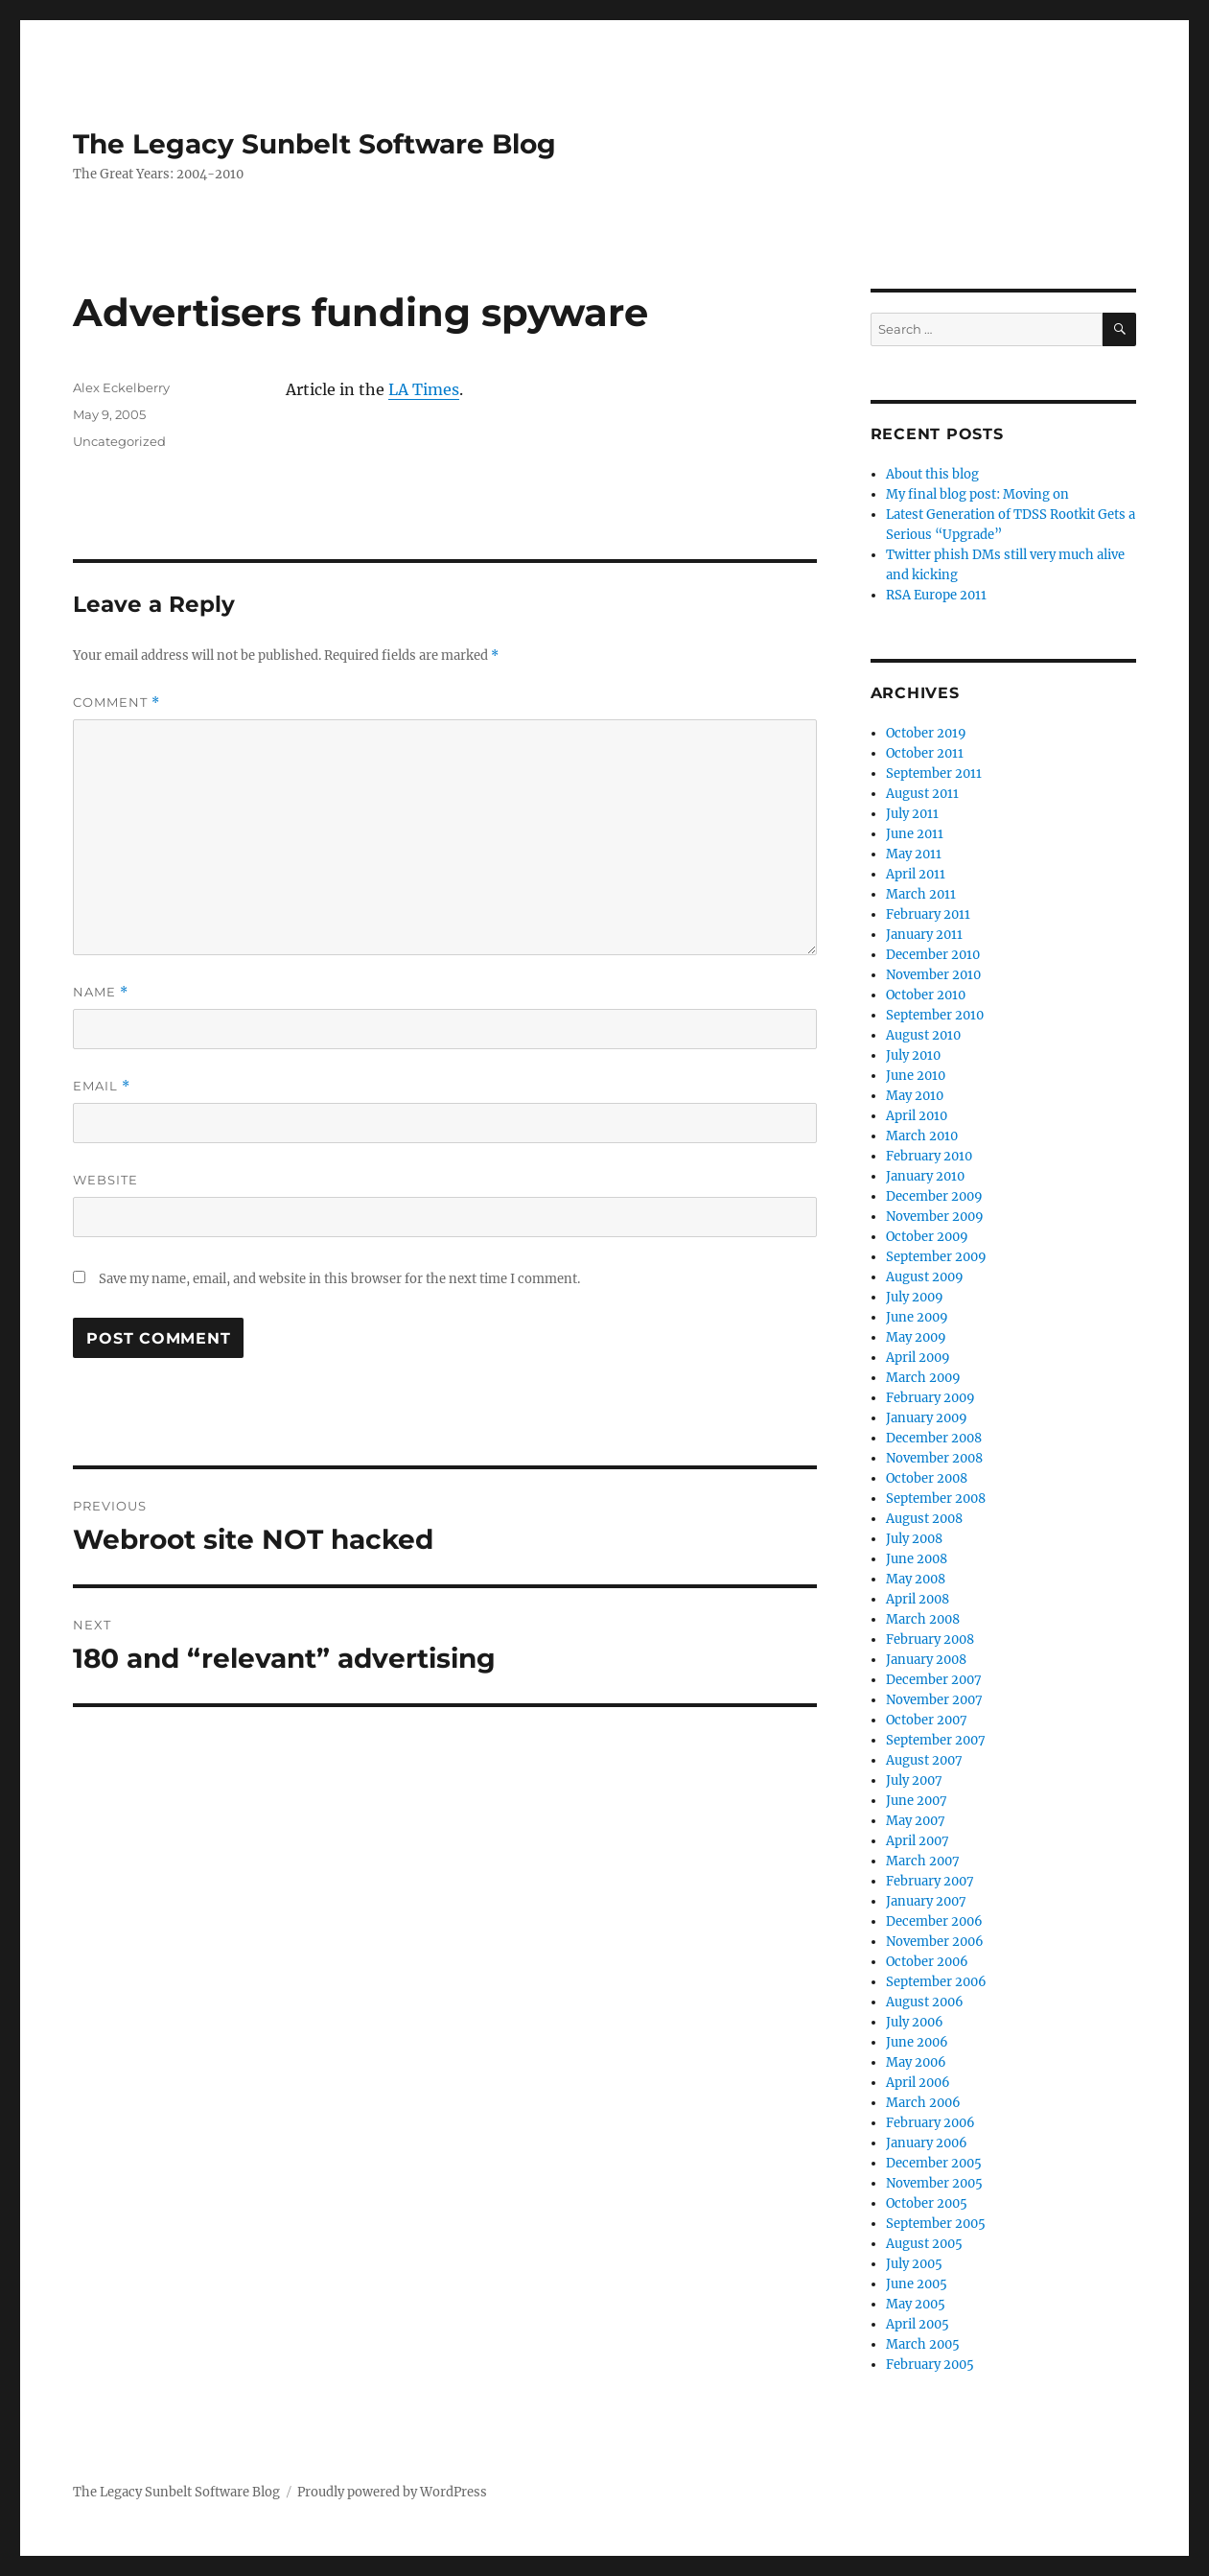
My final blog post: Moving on (977, 494)
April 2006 (918, 2082)
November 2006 (935, 1941)
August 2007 (924, 1760)
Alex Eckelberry (121, 387)
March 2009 (923, 1378)
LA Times (423, 389)
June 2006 (917, 2042)
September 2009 (936, 1257)
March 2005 (923, 2344)
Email (101, 1086)
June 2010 (915, 1075)
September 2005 (936, 2223)
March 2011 (921, 894)
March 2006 (923, 2103)
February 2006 (930, 2123)
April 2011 (915, 874)
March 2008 (923, 1619)
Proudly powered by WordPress (392, 2492)
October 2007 (926, 1720)
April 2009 (918, 1357)
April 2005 (917, 2324)
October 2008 (926, 1478)
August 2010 (923, 1035)
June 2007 (916, 1800)
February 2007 (930, 1881)
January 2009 (926, 1418)
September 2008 (936, 1498)
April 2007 (917, 1841)
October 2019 (926, 733)
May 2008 (915, 1579)
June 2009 (917, 1317)
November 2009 (935, 1216)
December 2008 (934, 1438)
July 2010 (913, 1055)
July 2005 (914, 2264)
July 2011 (912, 814)
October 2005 (926, 2203)
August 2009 (925, 1277)
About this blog (932, 474)
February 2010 (929, 1156)
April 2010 (916, 1116)
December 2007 (934, 1680)
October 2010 (925, 995)
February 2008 (930, 1639)
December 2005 (934, 2163)
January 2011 (924, 934)
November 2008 (934, 1458)
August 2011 (922, 793)
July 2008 (914, 1539)
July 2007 (914, 1780)
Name (100, 992)
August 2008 (924, 1518)
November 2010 (933, 975)
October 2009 (927, 1237)
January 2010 (925, 1176)
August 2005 (924, 2244)
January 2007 (926, 1901)
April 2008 (917, 1599)
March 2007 (923, 1861)
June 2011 (914, 834)
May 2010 (914, 1096)
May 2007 (915, 1821)
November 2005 (934, 2183)
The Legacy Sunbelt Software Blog (314, 144)
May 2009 (916, 1337)
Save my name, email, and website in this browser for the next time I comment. (339, 1279)
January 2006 (926, 2143)
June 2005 (916, 2284)
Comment (116, 702)
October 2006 (927, 1962)
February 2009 (930, 1398)
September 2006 (936, 1982)
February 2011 (928, 914)
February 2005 (930, 2364)
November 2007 (934, 1700)
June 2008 (916, 1559)
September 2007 (936, 1740)
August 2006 (925, 2002)
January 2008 (926, 1659)
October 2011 (925, 753)
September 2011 (934, 773)
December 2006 (934, 1921)
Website (105, 1179)
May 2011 (914, 854)
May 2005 (915, 2304)
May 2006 (916, 2062)
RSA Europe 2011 (936, 595)
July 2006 (914, 2022)
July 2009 (914, 1297)
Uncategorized (119, 441)
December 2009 (934, 1196)
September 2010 (935, 1015)
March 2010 (922, 1136)
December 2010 (933, 955)
